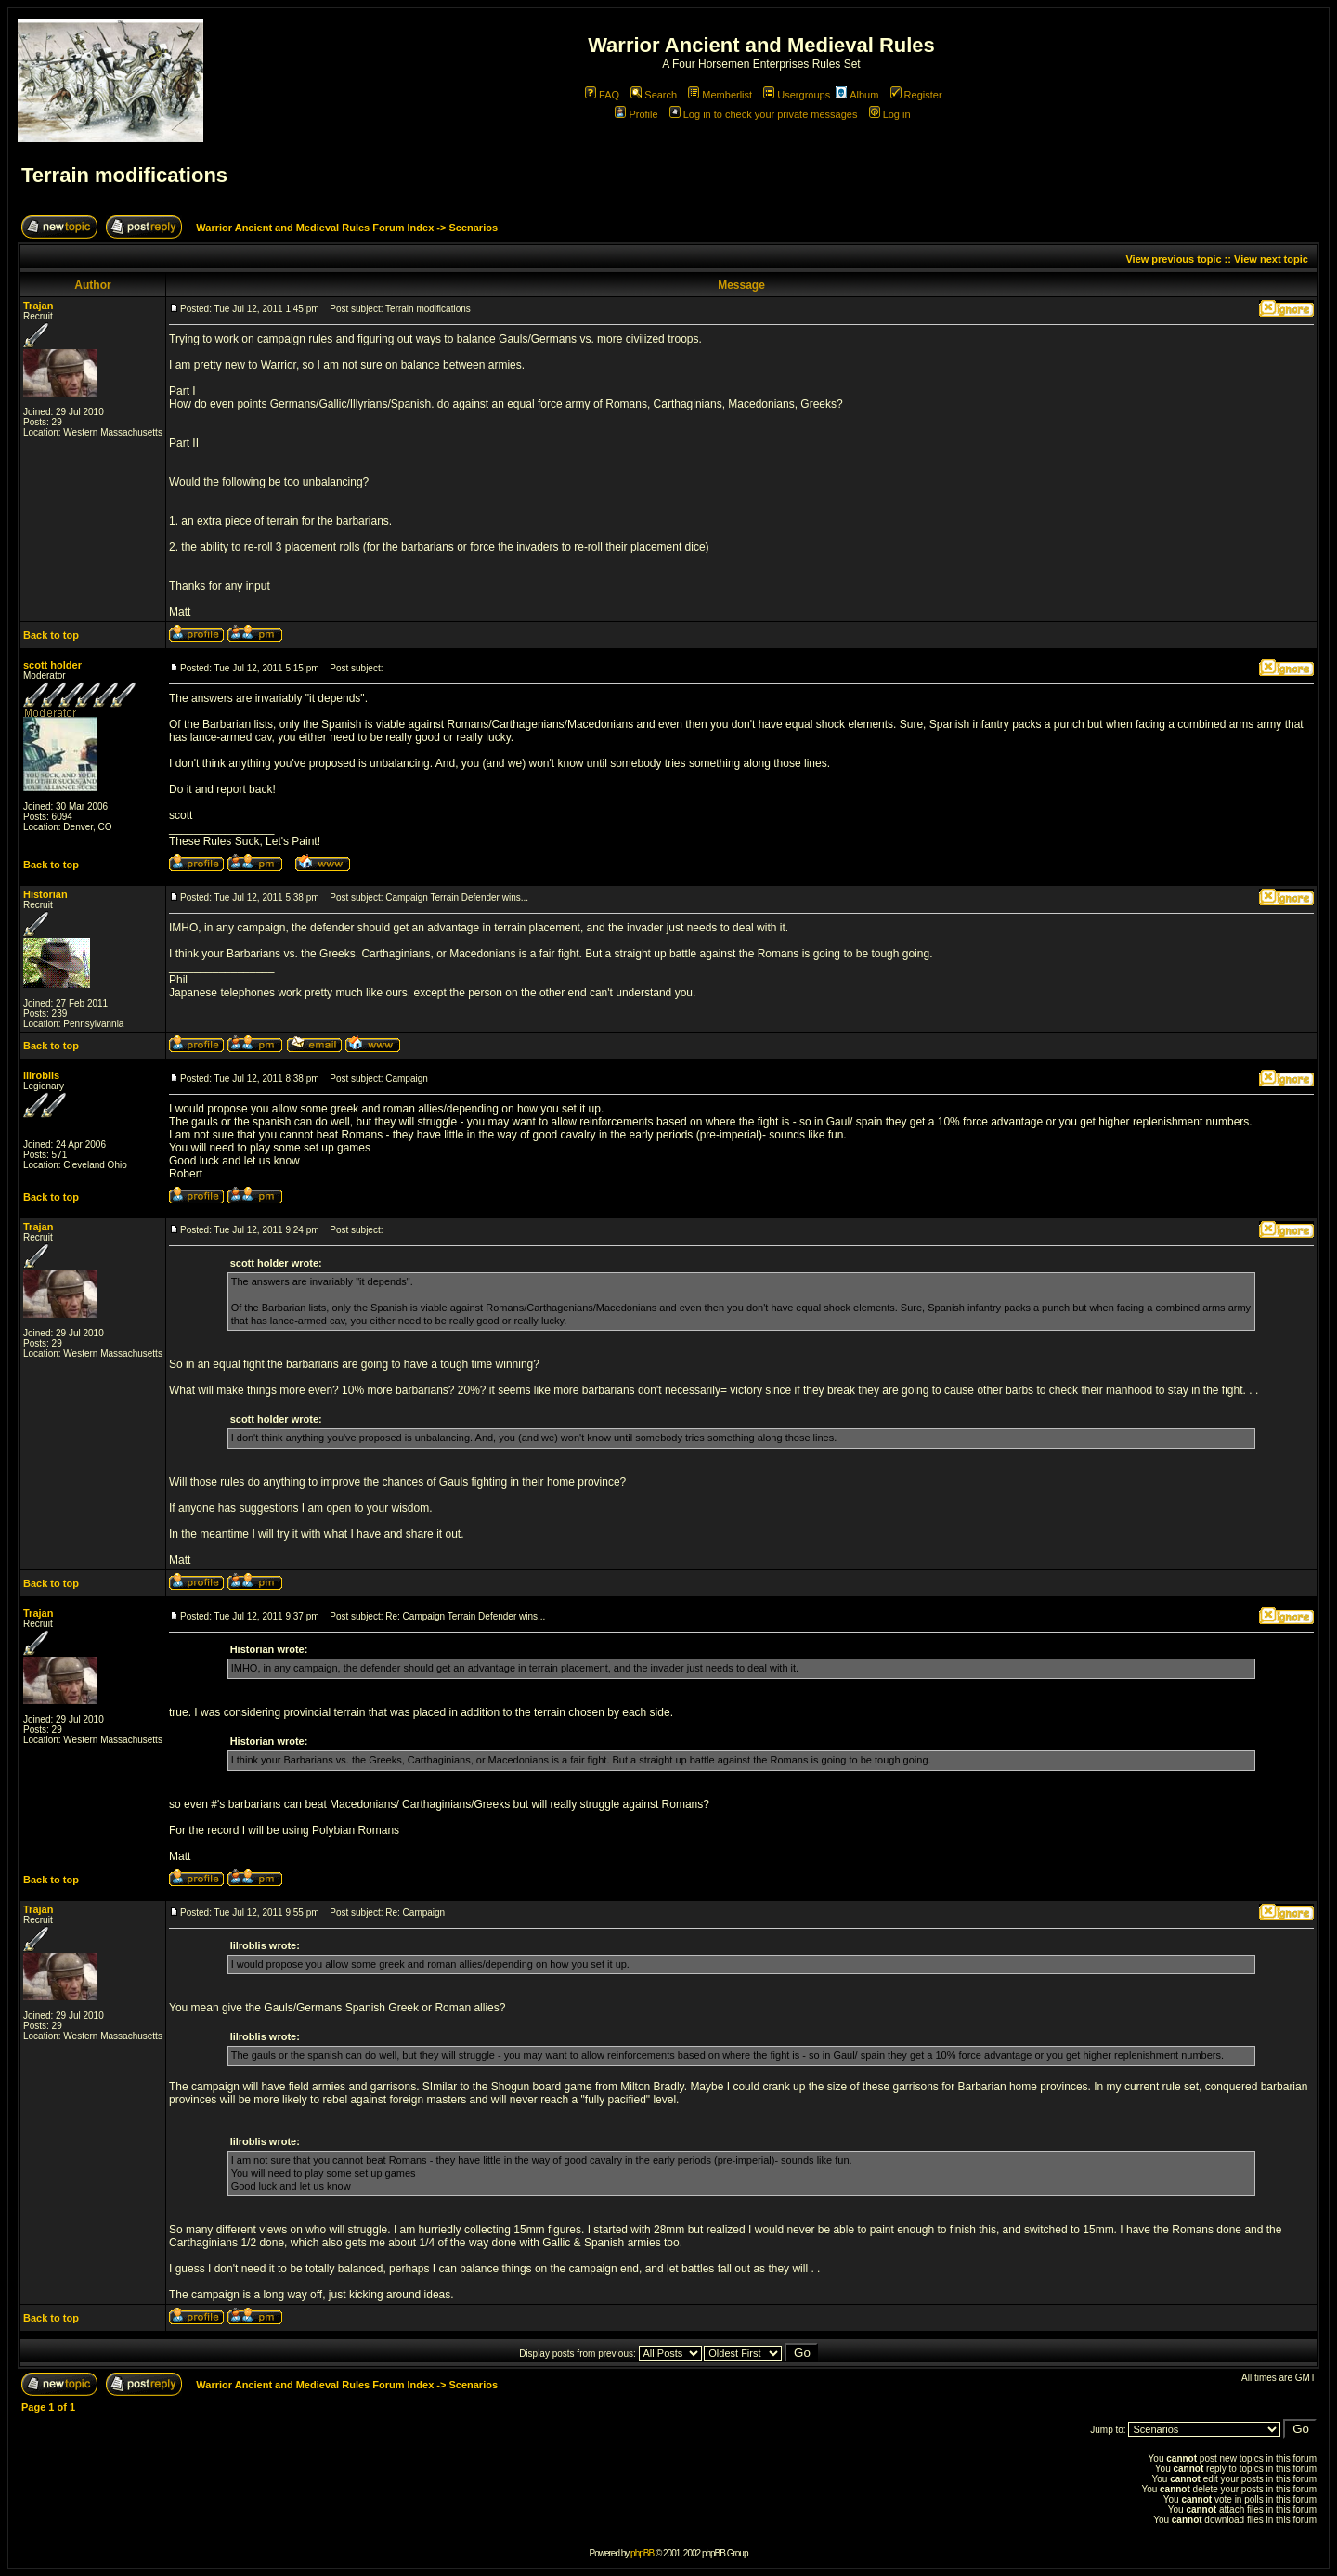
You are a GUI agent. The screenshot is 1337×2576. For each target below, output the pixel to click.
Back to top (51, 635)
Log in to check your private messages (763, 114)
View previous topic (1173, 259)
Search (653, 94)
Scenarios (473, 227)
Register (916, 94)
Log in (890, 114)
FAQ (602, 94)
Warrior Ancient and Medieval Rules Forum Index (315, 227)
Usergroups (796, 94)
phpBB (642, 2553)
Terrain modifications (124, 175)
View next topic (1271, 259)
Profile (636, 114)
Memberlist (720, 94)
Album (857, 94)
